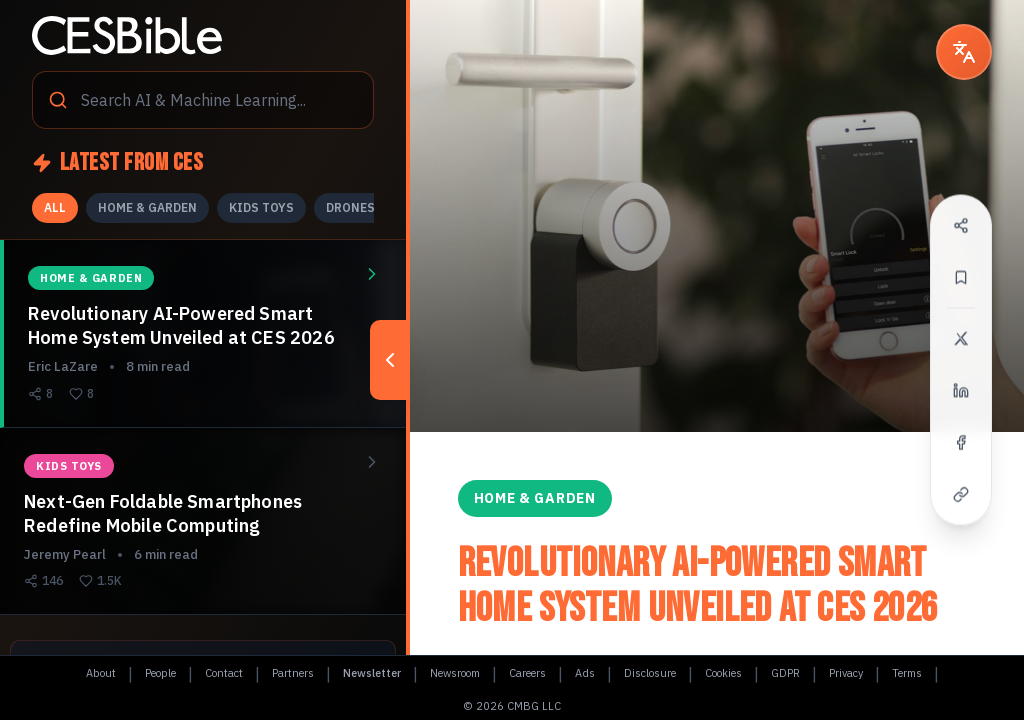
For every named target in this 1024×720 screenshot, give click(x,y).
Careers (527, 673)
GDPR (785, 673)
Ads (585, 673)
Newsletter (372, 673)
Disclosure (650, 673)
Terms (907, 673)
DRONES (350, 207)
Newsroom (455, 673)
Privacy (846, 673)
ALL (55, 207)
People (160, 673)
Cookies (723, 673)
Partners (293, 673)
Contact (224, 673)
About (101, 673)
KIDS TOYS (261, 207)
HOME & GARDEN (147, 207)
